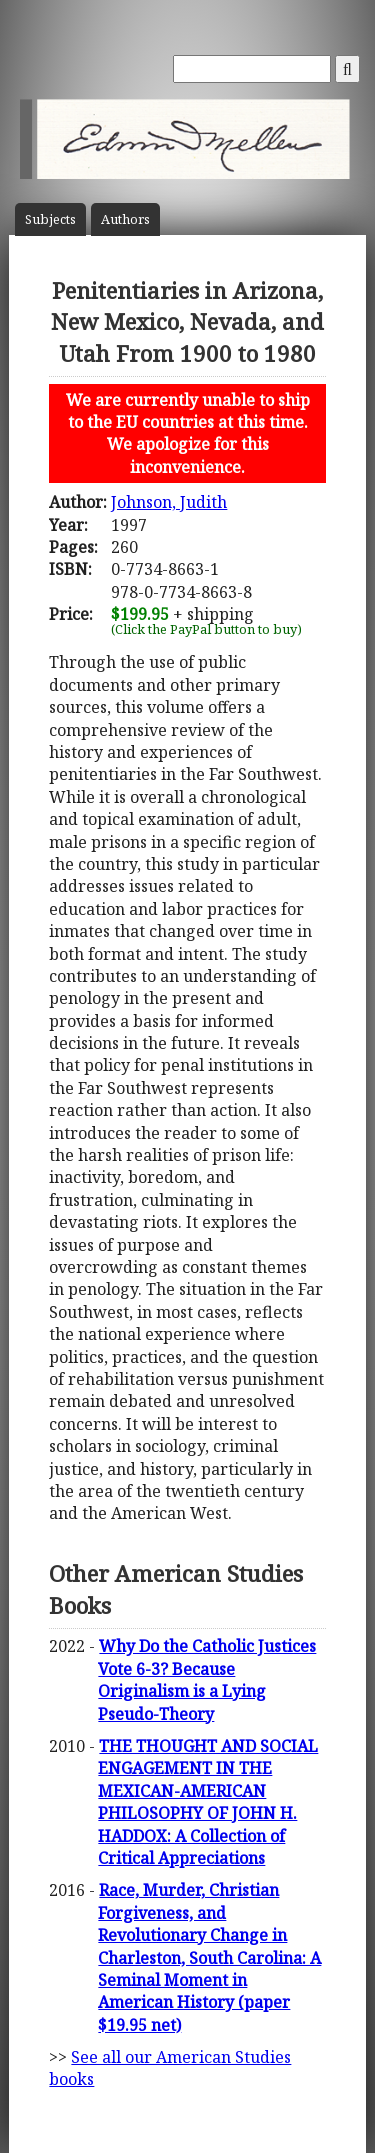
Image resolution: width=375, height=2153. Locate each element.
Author (125, 219)
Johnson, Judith (169, 502)
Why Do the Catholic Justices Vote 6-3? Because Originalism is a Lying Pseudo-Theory (207, 1679)
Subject (50, 219)
